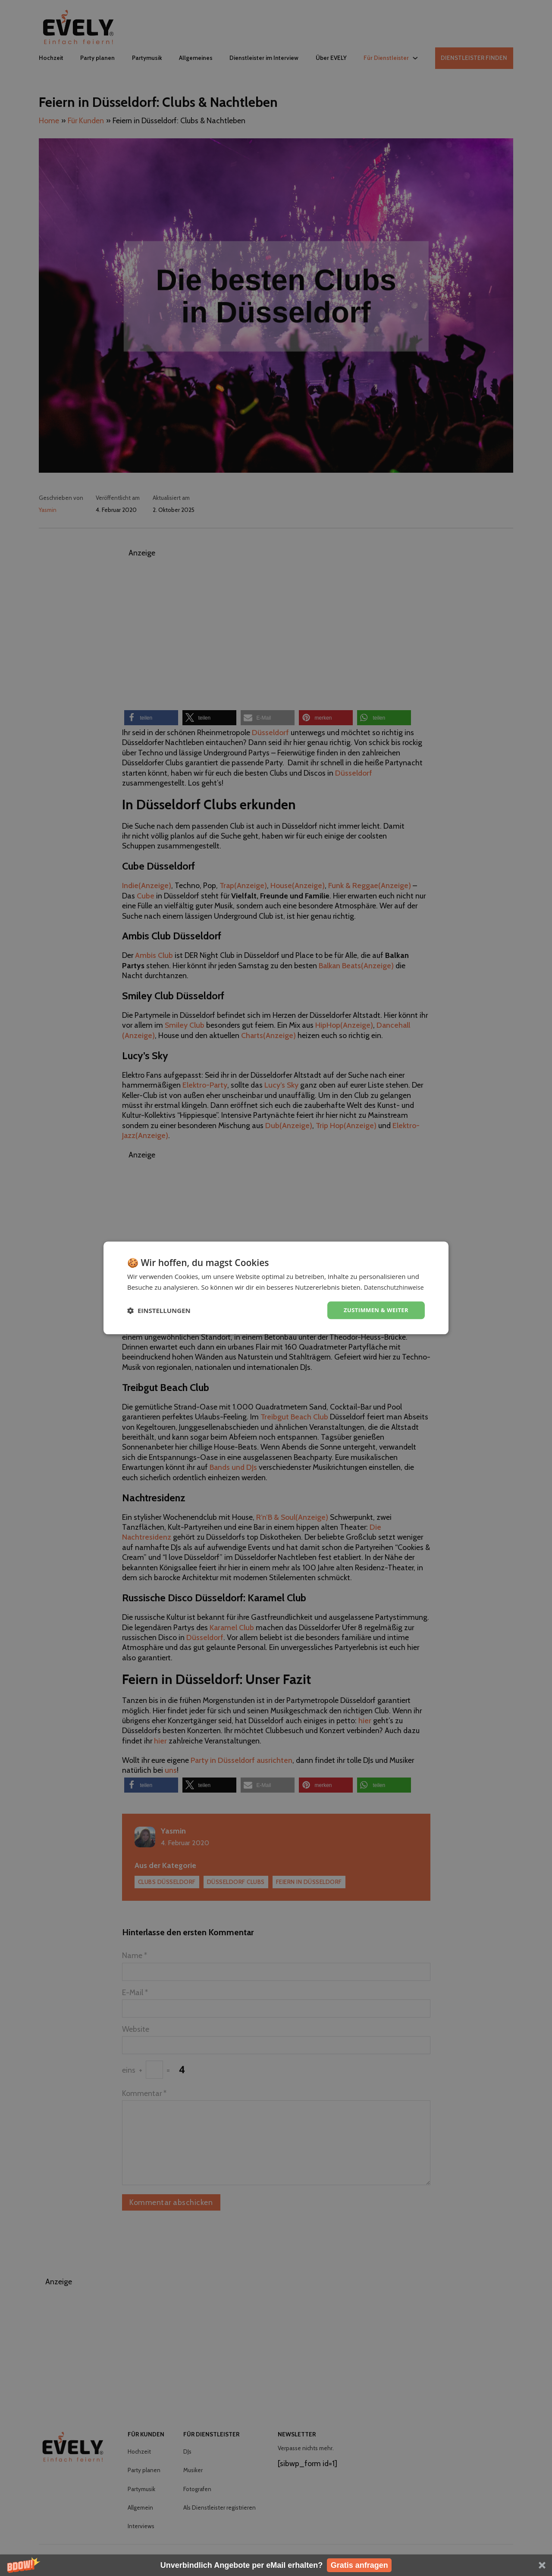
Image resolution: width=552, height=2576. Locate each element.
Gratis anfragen (359, 2565)
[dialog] (276, 1287)
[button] (276, 2565)
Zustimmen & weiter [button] (373, 1315)
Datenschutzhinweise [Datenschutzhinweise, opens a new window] (182, 1292)
